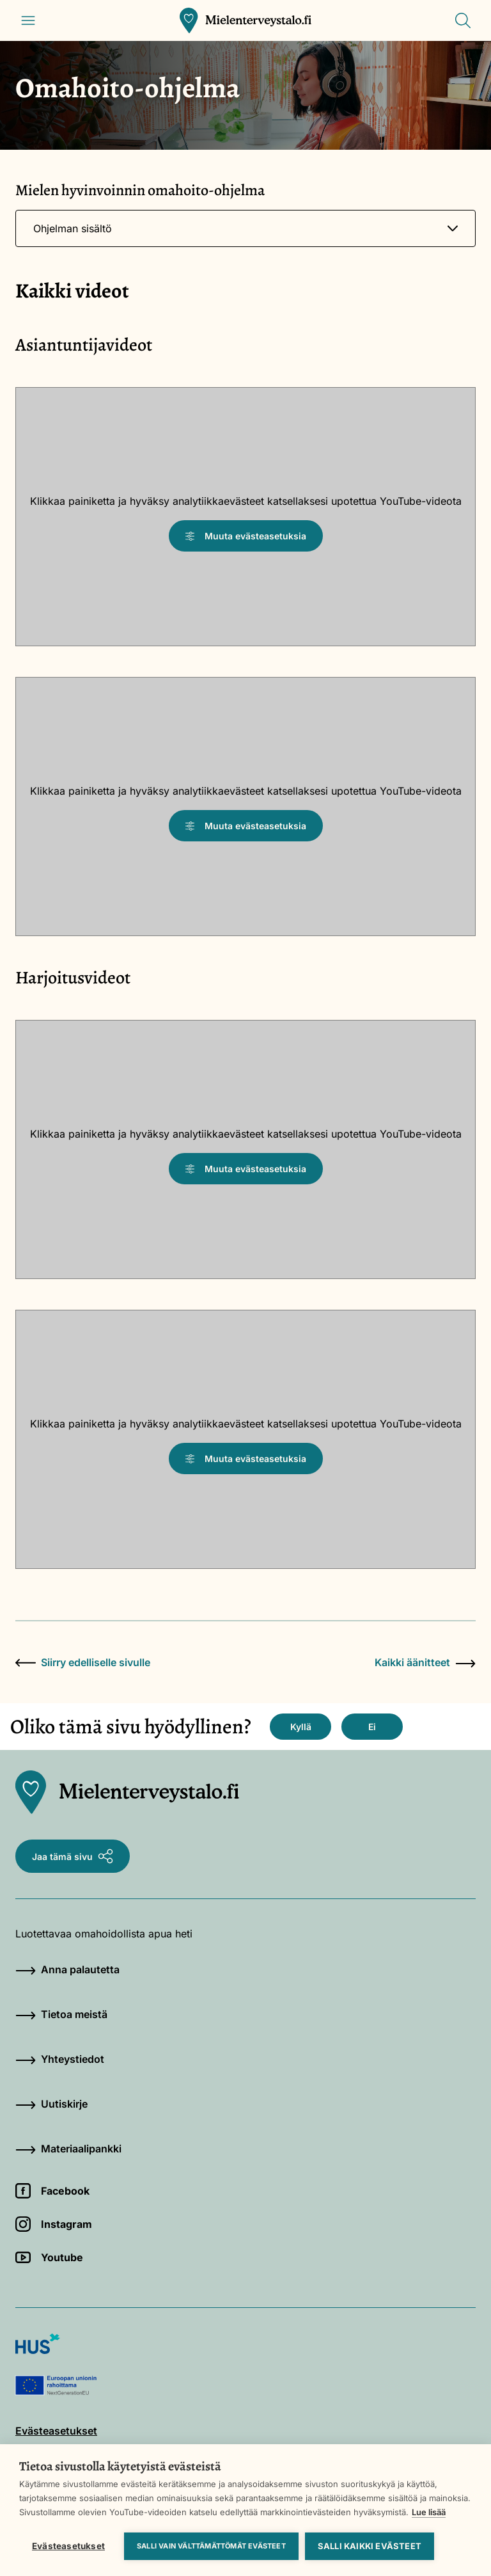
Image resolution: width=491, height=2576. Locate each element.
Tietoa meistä (61, 2014)
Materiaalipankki (68, 2148)
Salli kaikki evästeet (369, 2546)
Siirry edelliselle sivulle (82, 1662)
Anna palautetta (67, 1969)
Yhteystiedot (59, 2059)
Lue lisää (429, 2512)
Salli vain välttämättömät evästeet (211, 2545)
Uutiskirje (51, 2104)
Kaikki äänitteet (425, 1662)
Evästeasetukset (68, 2546)
